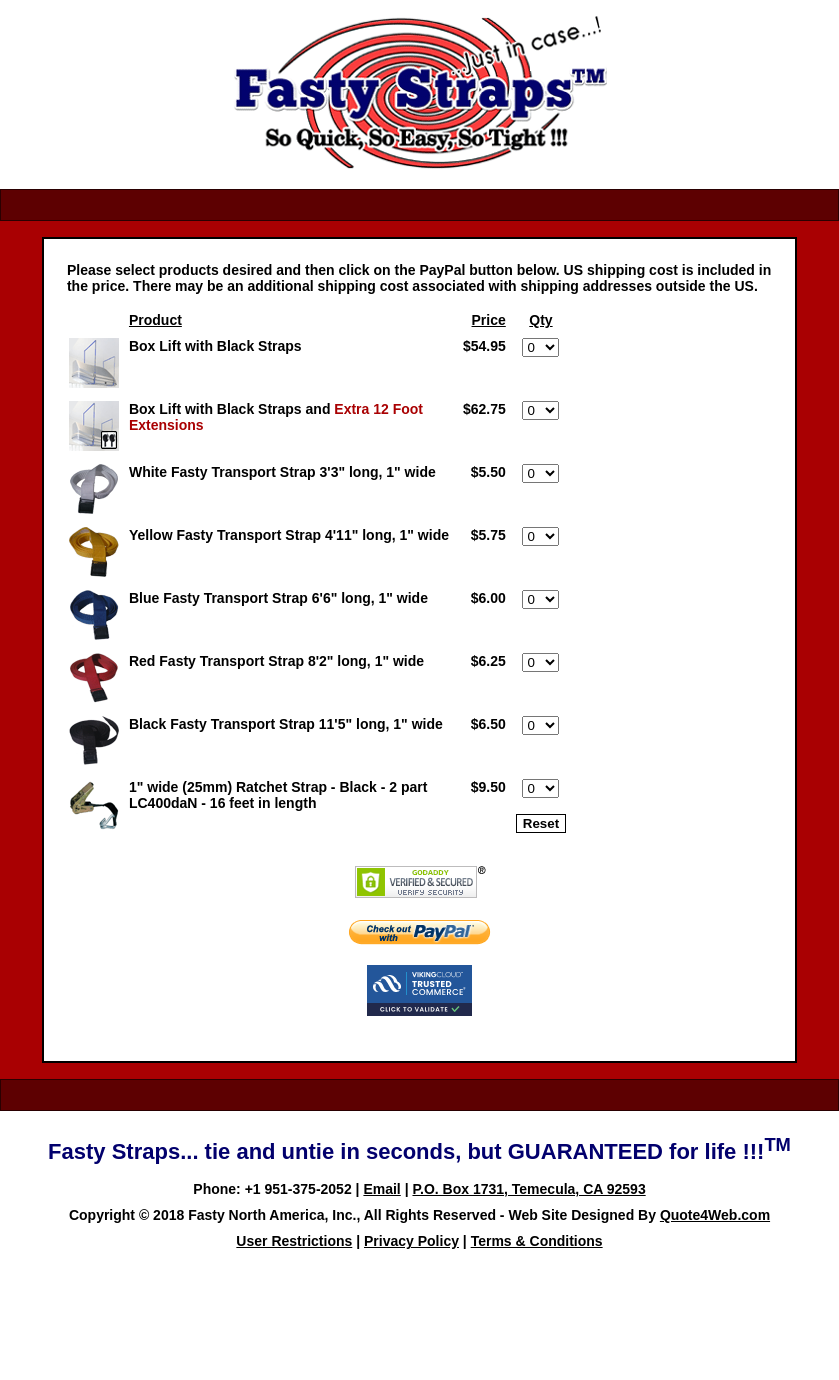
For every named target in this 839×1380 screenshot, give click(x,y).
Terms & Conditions (537, 1241)
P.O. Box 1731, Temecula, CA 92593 (528, 1189)
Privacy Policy (411, 1241)
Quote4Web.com (715, 1215)
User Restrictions (294, 1241)
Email (381, 1189)
